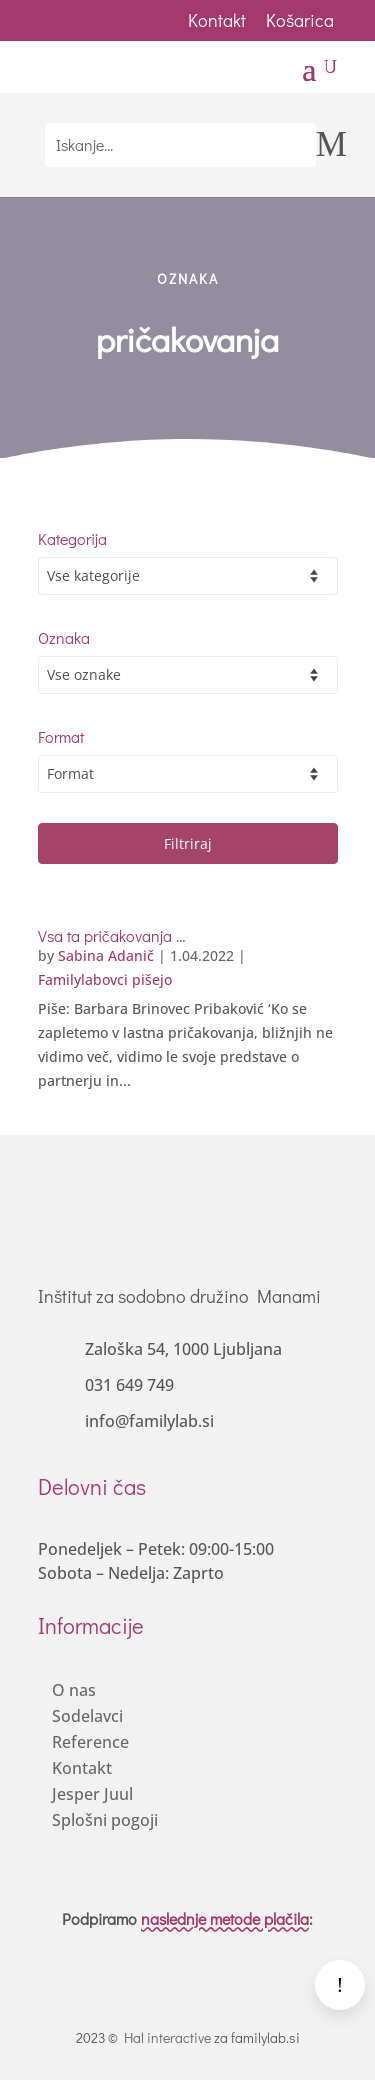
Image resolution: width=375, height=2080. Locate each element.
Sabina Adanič (106, 955)
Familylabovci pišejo (105, 979)
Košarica (302, 20)
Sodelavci (87, 1716)
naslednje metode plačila (225, 1918)
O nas (74, 1690)
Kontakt (217, 20)
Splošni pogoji (105, 1820)
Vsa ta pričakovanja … (111, 935)
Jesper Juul (92, 1794)
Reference (90, 1742)
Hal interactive (167, 2037)
